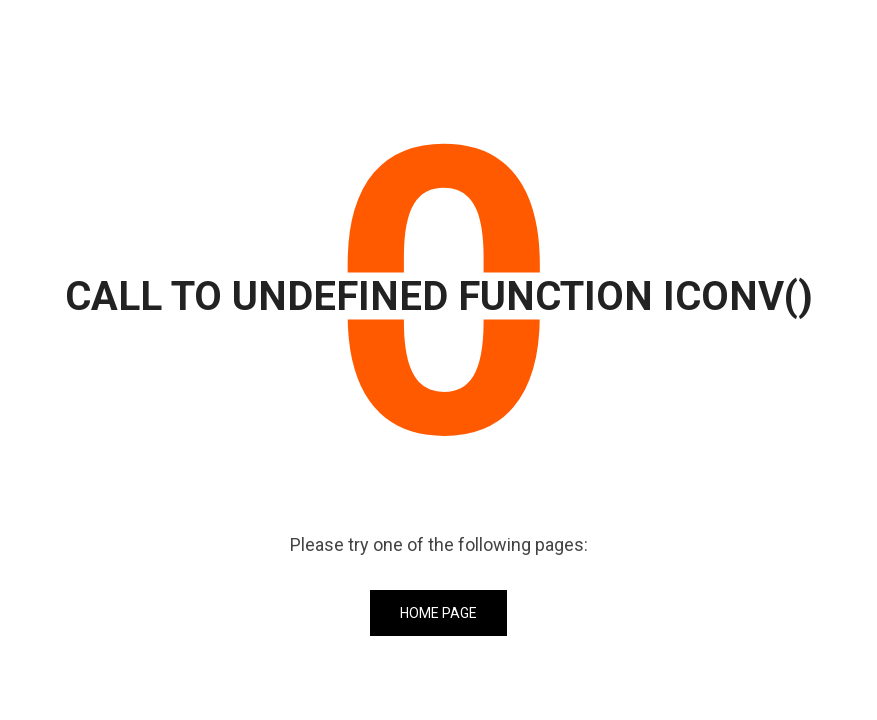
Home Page (438, 613)
